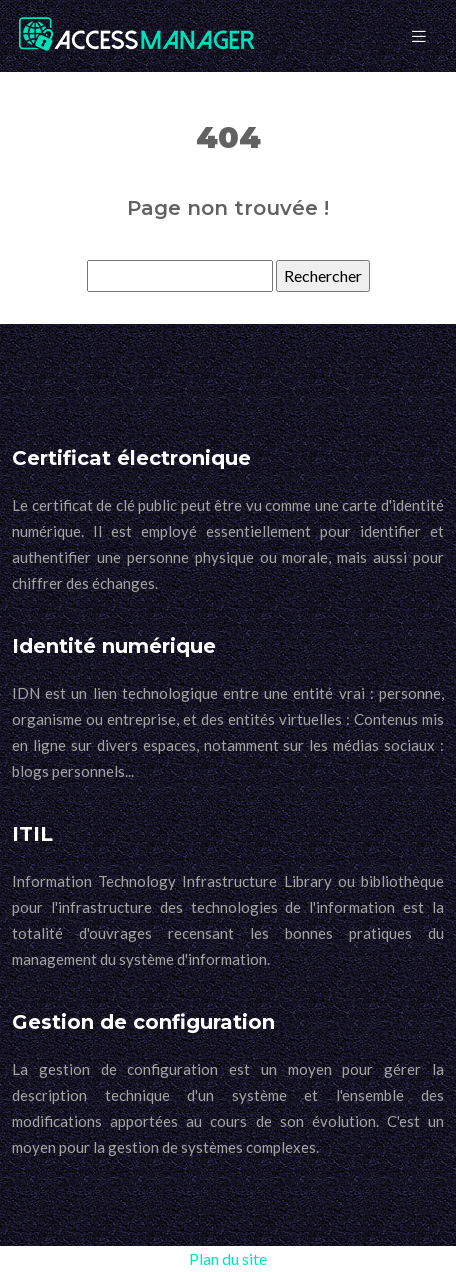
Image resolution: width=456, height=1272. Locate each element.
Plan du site (228, 1258)
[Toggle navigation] (419, 36)
